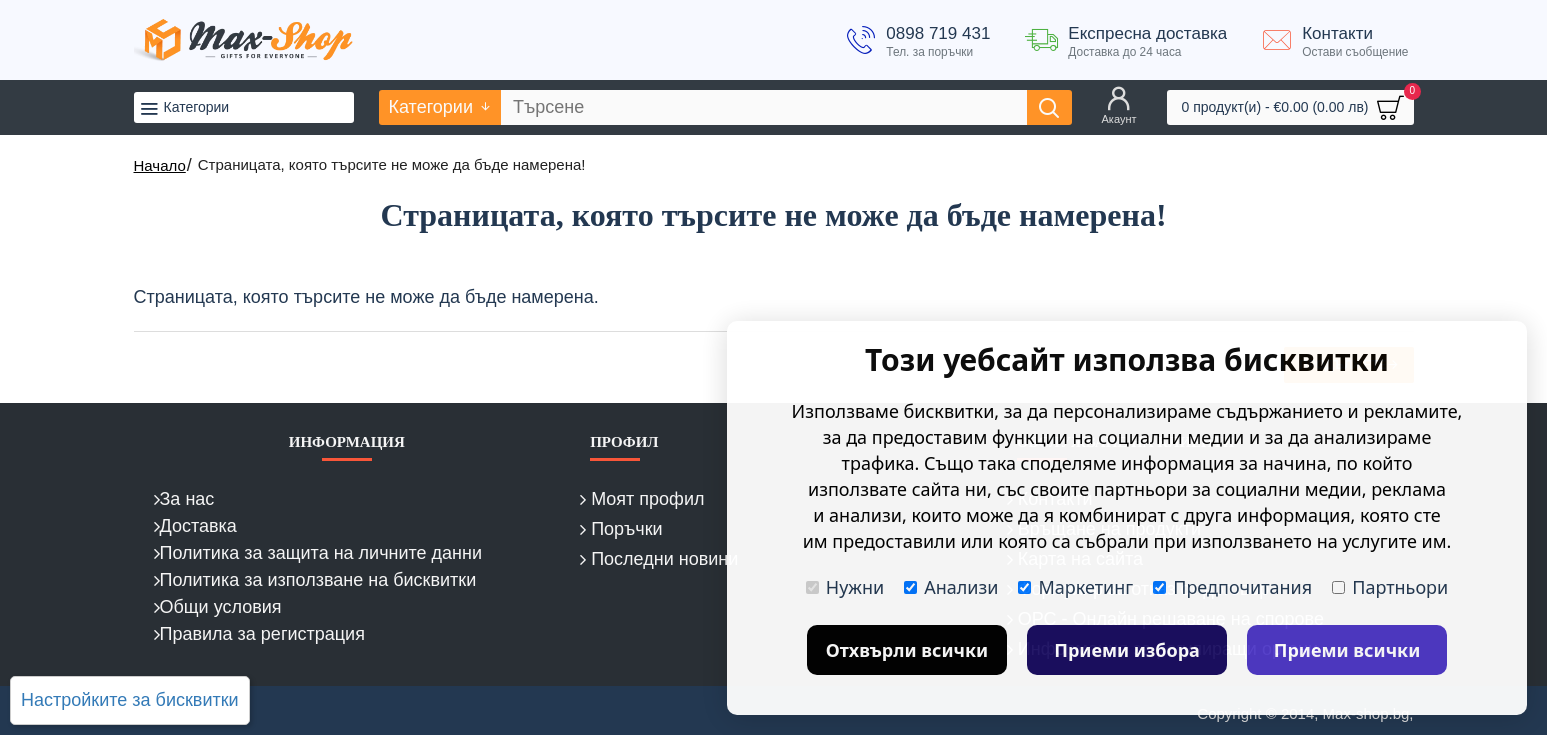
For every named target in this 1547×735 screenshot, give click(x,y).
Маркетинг (1075, 587)
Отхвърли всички (907, 650)
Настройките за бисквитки (130, 700)
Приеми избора (1127, 650)
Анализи (951, 587)
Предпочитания (1232, 587)
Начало (160, 165)
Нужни (845, 587)
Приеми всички (1347, 650)
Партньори (1390, 587)
